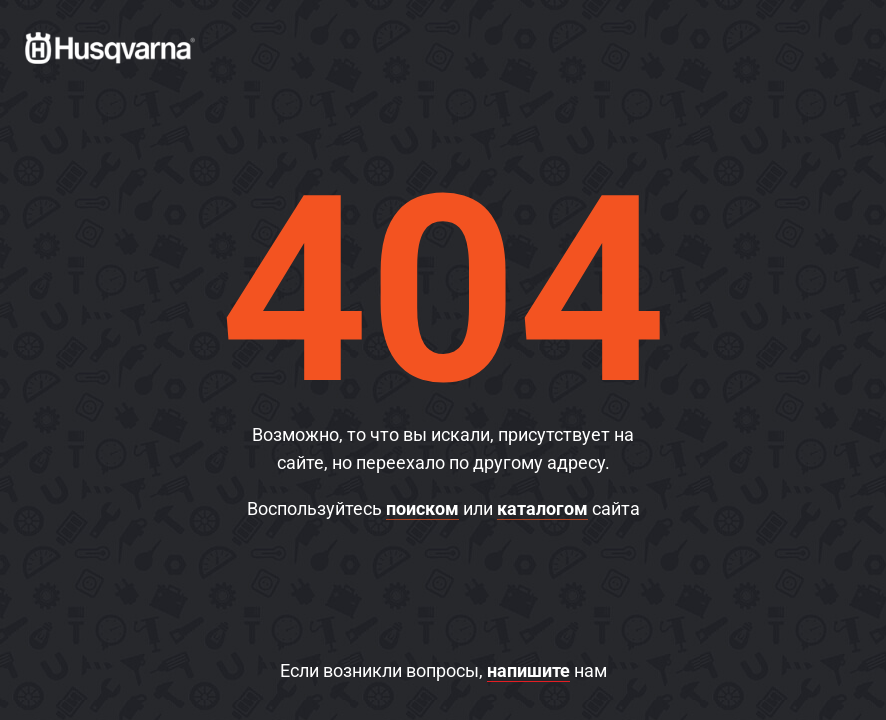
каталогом (542, 508)
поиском (422, 508)
